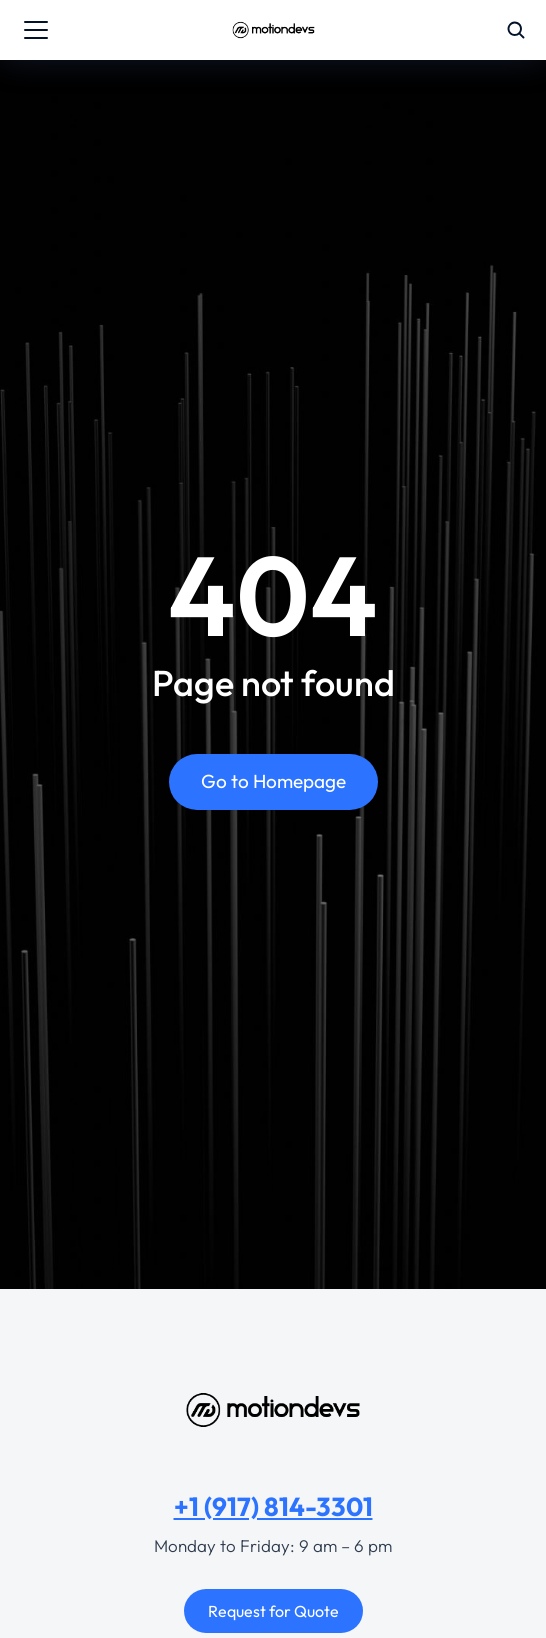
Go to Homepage (273, 781)
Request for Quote (273, 1611)
